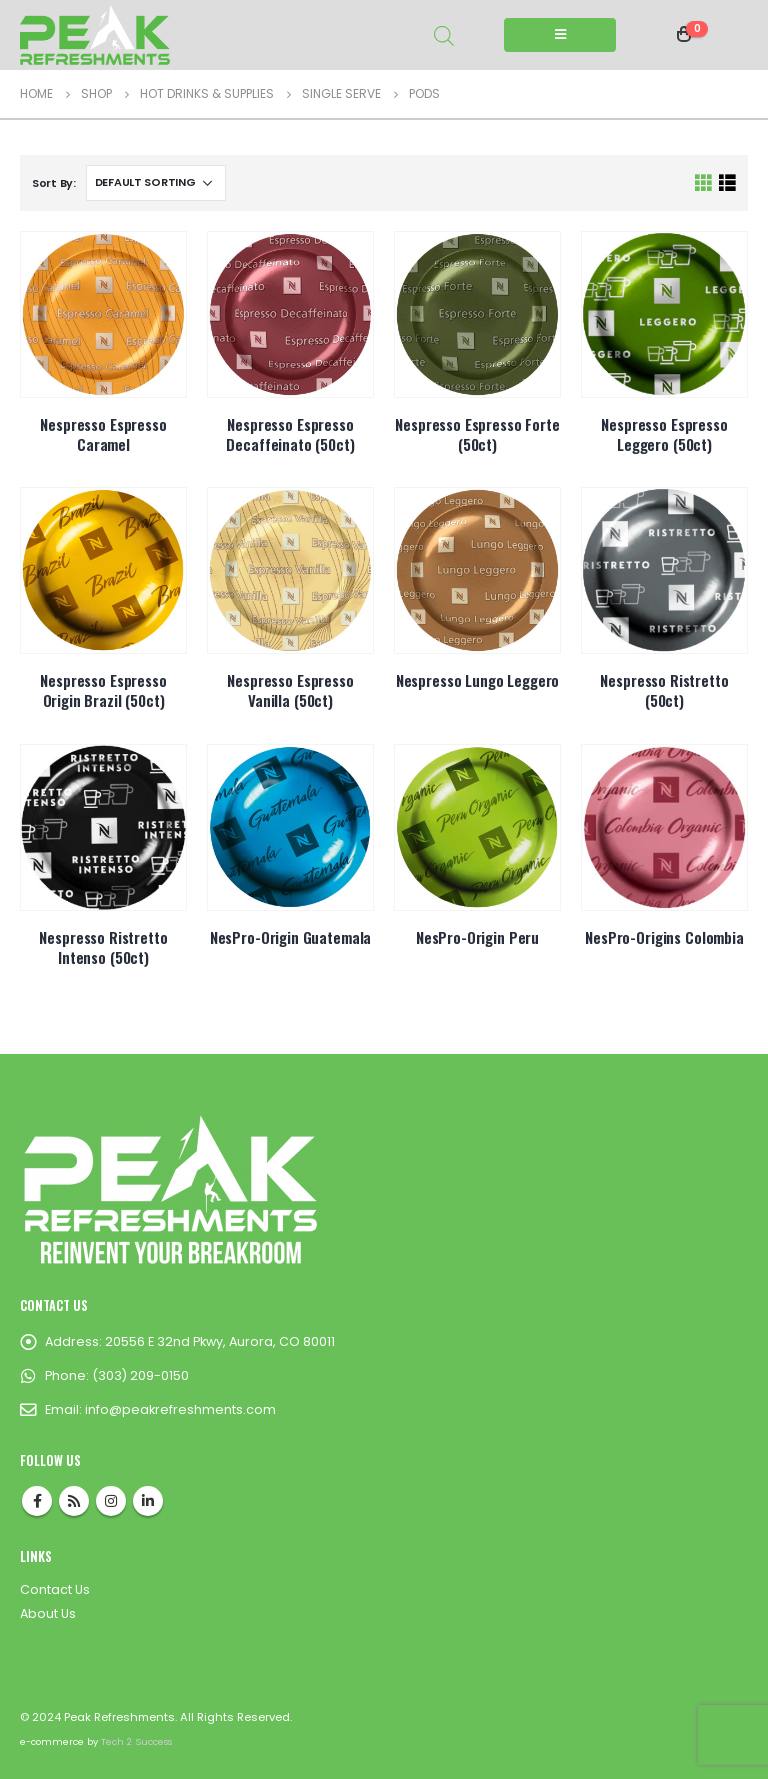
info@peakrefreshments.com (180, 1409)
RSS (74, 1501)
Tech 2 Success (136, 1741)
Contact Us (55, 1589)
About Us (48, 1613)
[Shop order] (156, 183)
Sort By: (54, 183)
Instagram (111, 1501)
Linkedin (148, 1501)
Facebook (37, 1501)
